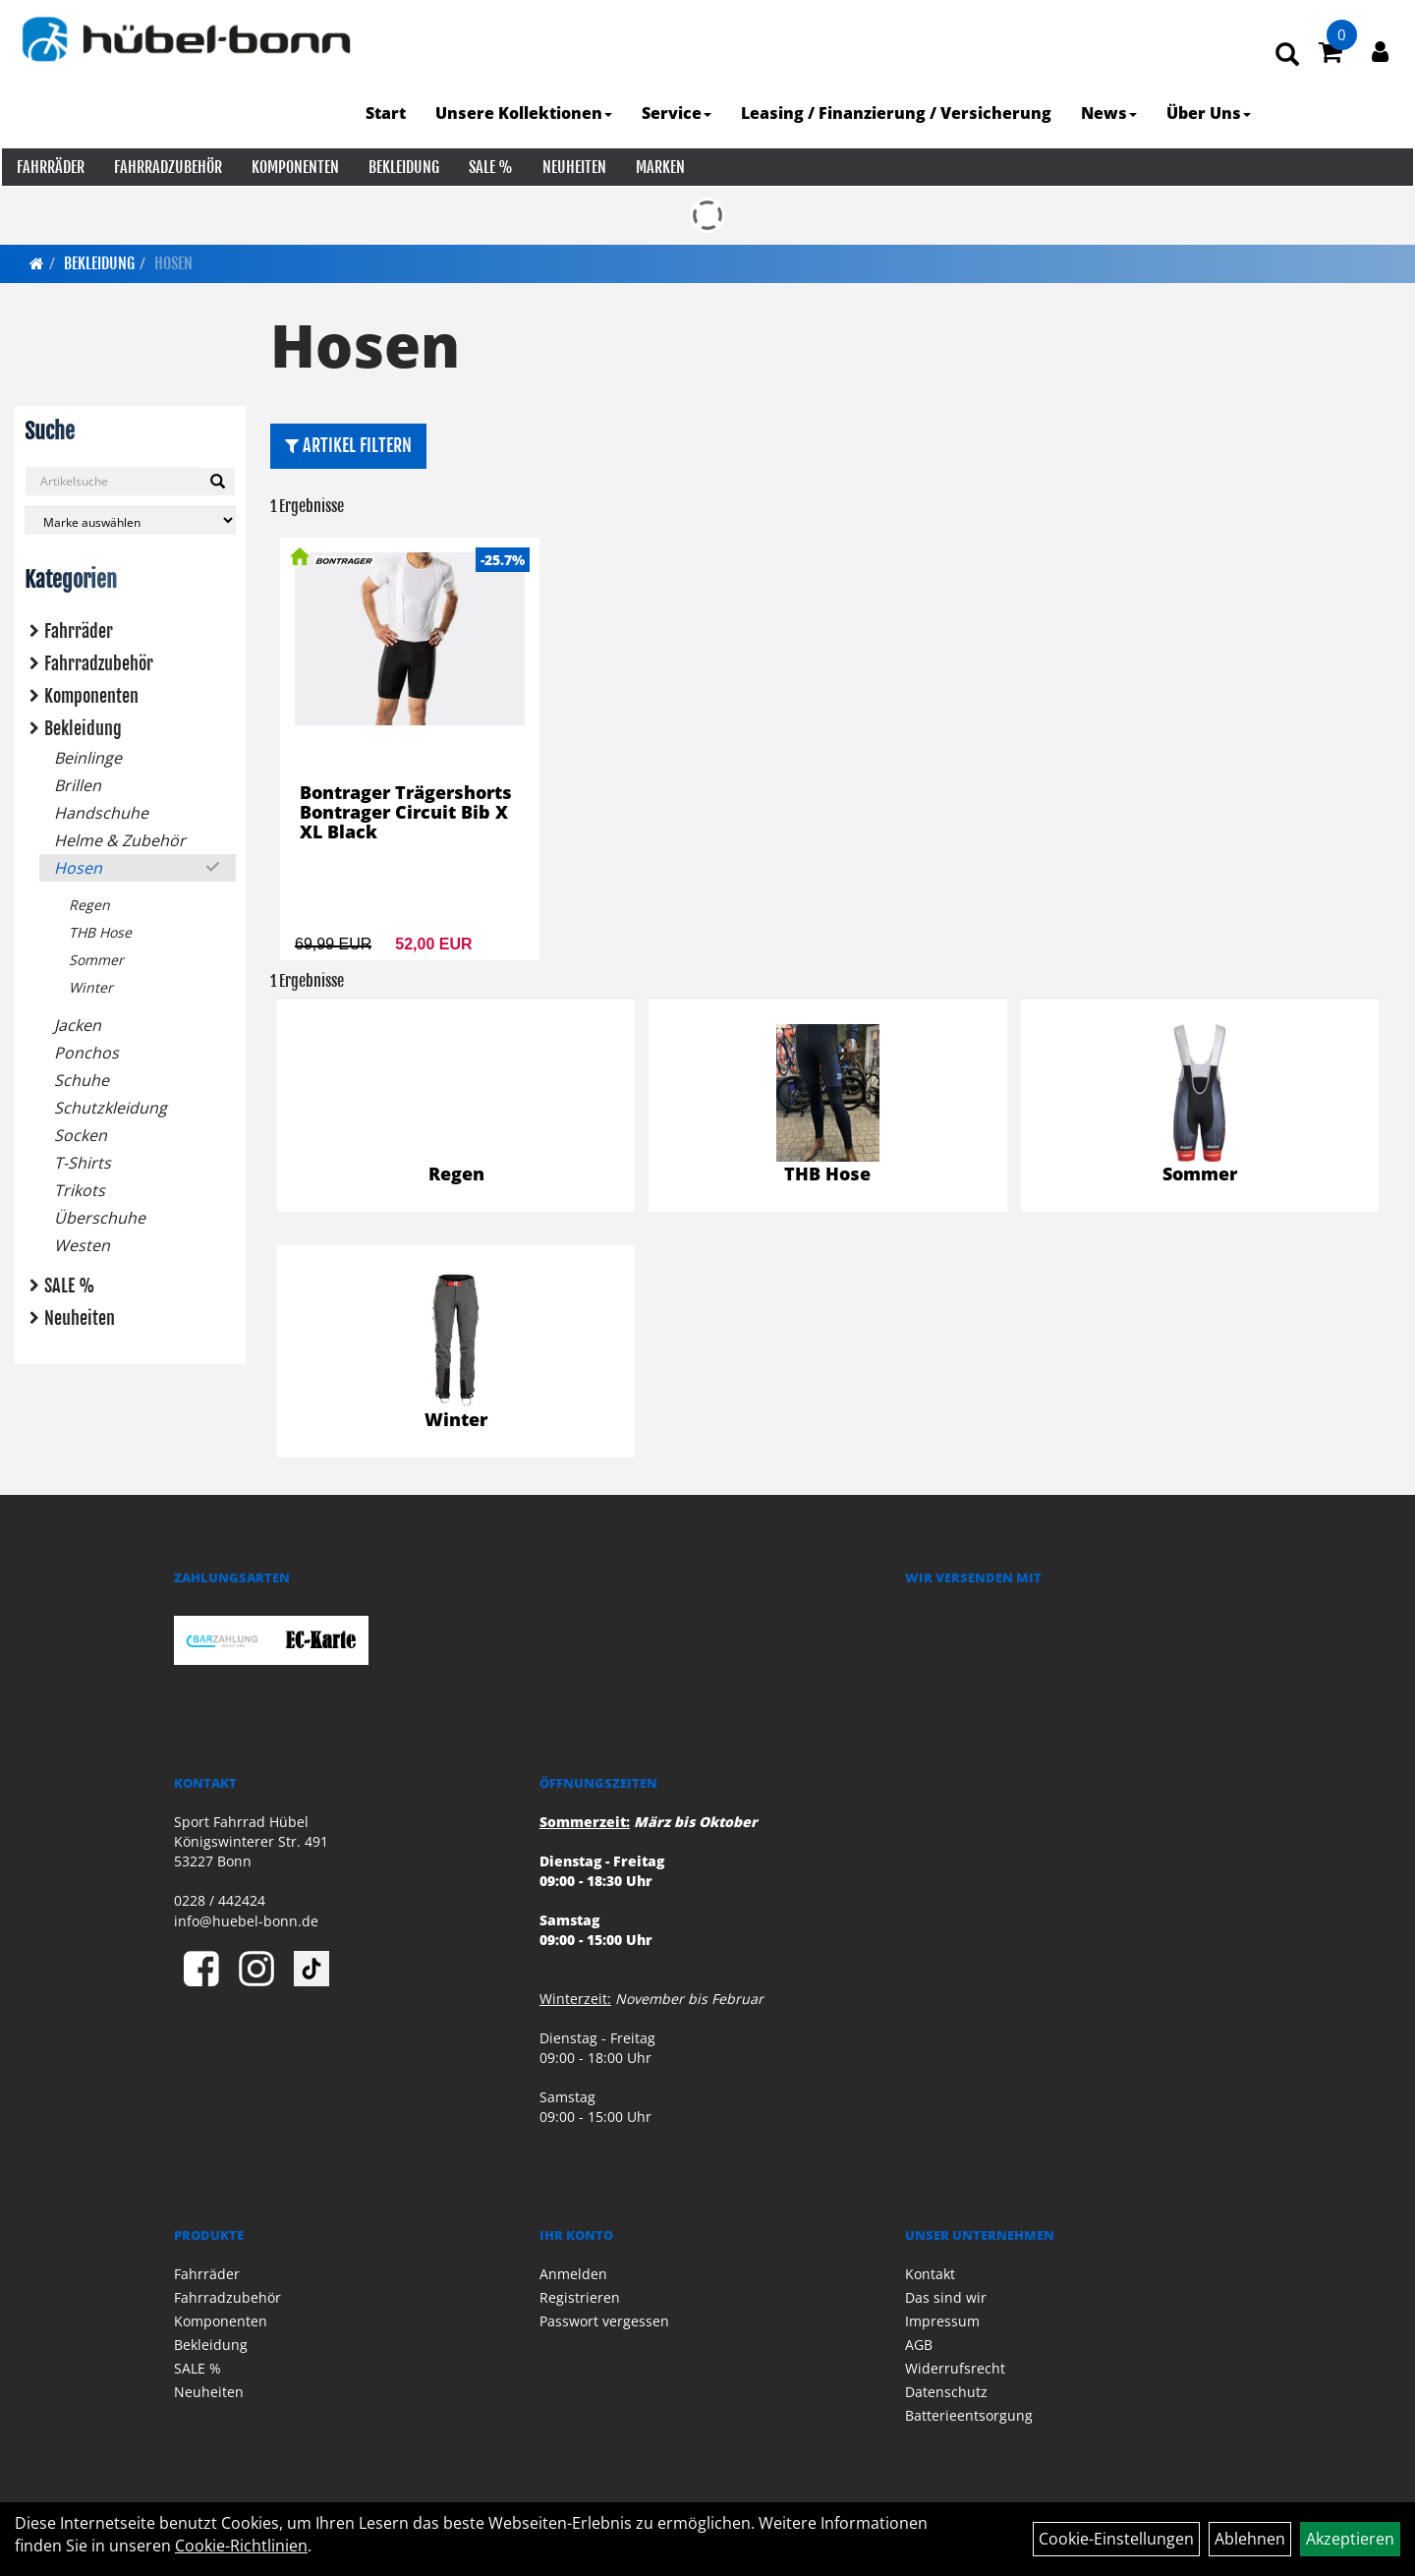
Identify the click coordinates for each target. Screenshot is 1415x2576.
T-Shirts (82, 1163)
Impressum (942, 2321)
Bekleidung (402, 167)
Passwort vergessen (604, 2321)
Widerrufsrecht (955, 2368)
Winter (91, 987)
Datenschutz (946, 2391)
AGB (919, 2344)
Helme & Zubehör (120, 840)
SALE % (489, 167)
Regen (89, 904)
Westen (82, 1245)
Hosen (173, 263)
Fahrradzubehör (166, 167)
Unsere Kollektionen (525, 113)
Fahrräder (49, 167)
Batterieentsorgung (969, 2415)
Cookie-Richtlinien (241, 2545)
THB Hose (100, 932)
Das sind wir (946, 2297)
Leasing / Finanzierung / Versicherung (898, 113)
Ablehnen (1250, 2538)
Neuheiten (572, 167)
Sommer (96, 959)
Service (678, 113)
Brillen (77, 785)
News (1111, 113)
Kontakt (930, 2273)
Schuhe (81, 1080)
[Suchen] (217, 481)
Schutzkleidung (110, 1107)
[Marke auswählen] (130, 520)
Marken (658, 167)
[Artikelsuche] (1289, 55)
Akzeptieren (1350, 2538)
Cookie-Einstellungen (1116, 2538)
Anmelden (573, 2273)
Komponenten (293, 167)
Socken (80, 1135)
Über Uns (1210, 113)
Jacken (77, 1025)
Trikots (79, 1190)
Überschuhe (99, 1218)
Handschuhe (101, 813)
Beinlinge (88, 758)
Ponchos (86, 1052)
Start (388, 113)
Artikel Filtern (348, 445)
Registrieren (579, 2297)
